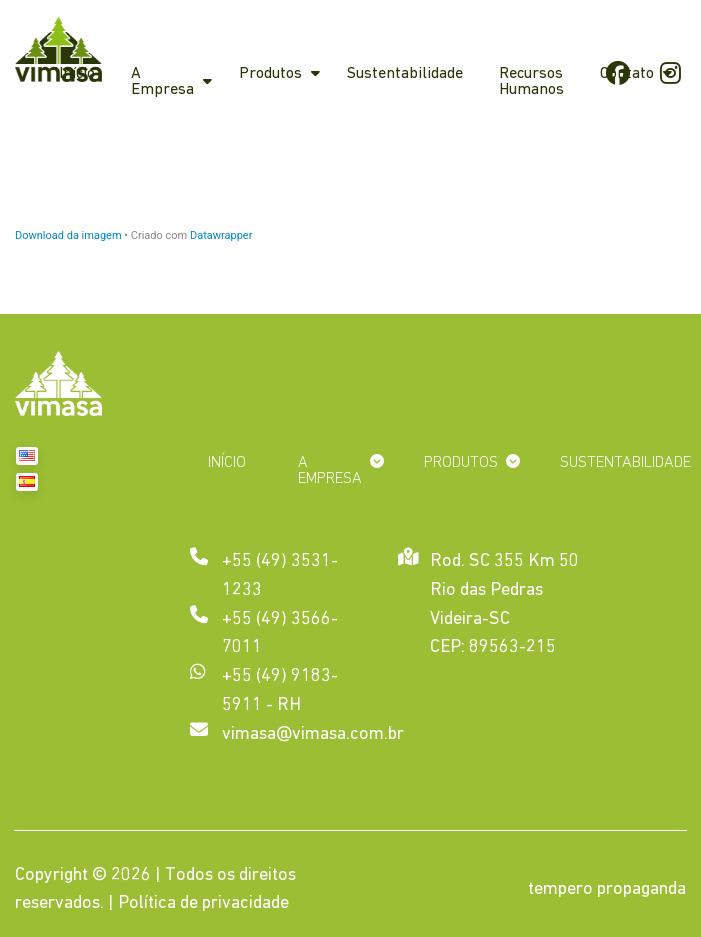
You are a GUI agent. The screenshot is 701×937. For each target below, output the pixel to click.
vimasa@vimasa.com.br (313, 734)
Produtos (270, 74)
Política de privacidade (203, 903)
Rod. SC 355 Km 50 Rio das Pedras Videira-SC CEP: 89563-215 (504, 602)
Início (77, 74)
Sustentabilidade (405, 74)
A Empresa (162, 82)
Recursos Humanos (531, 82)
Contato (627, 74)
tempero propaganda (607, 889)
